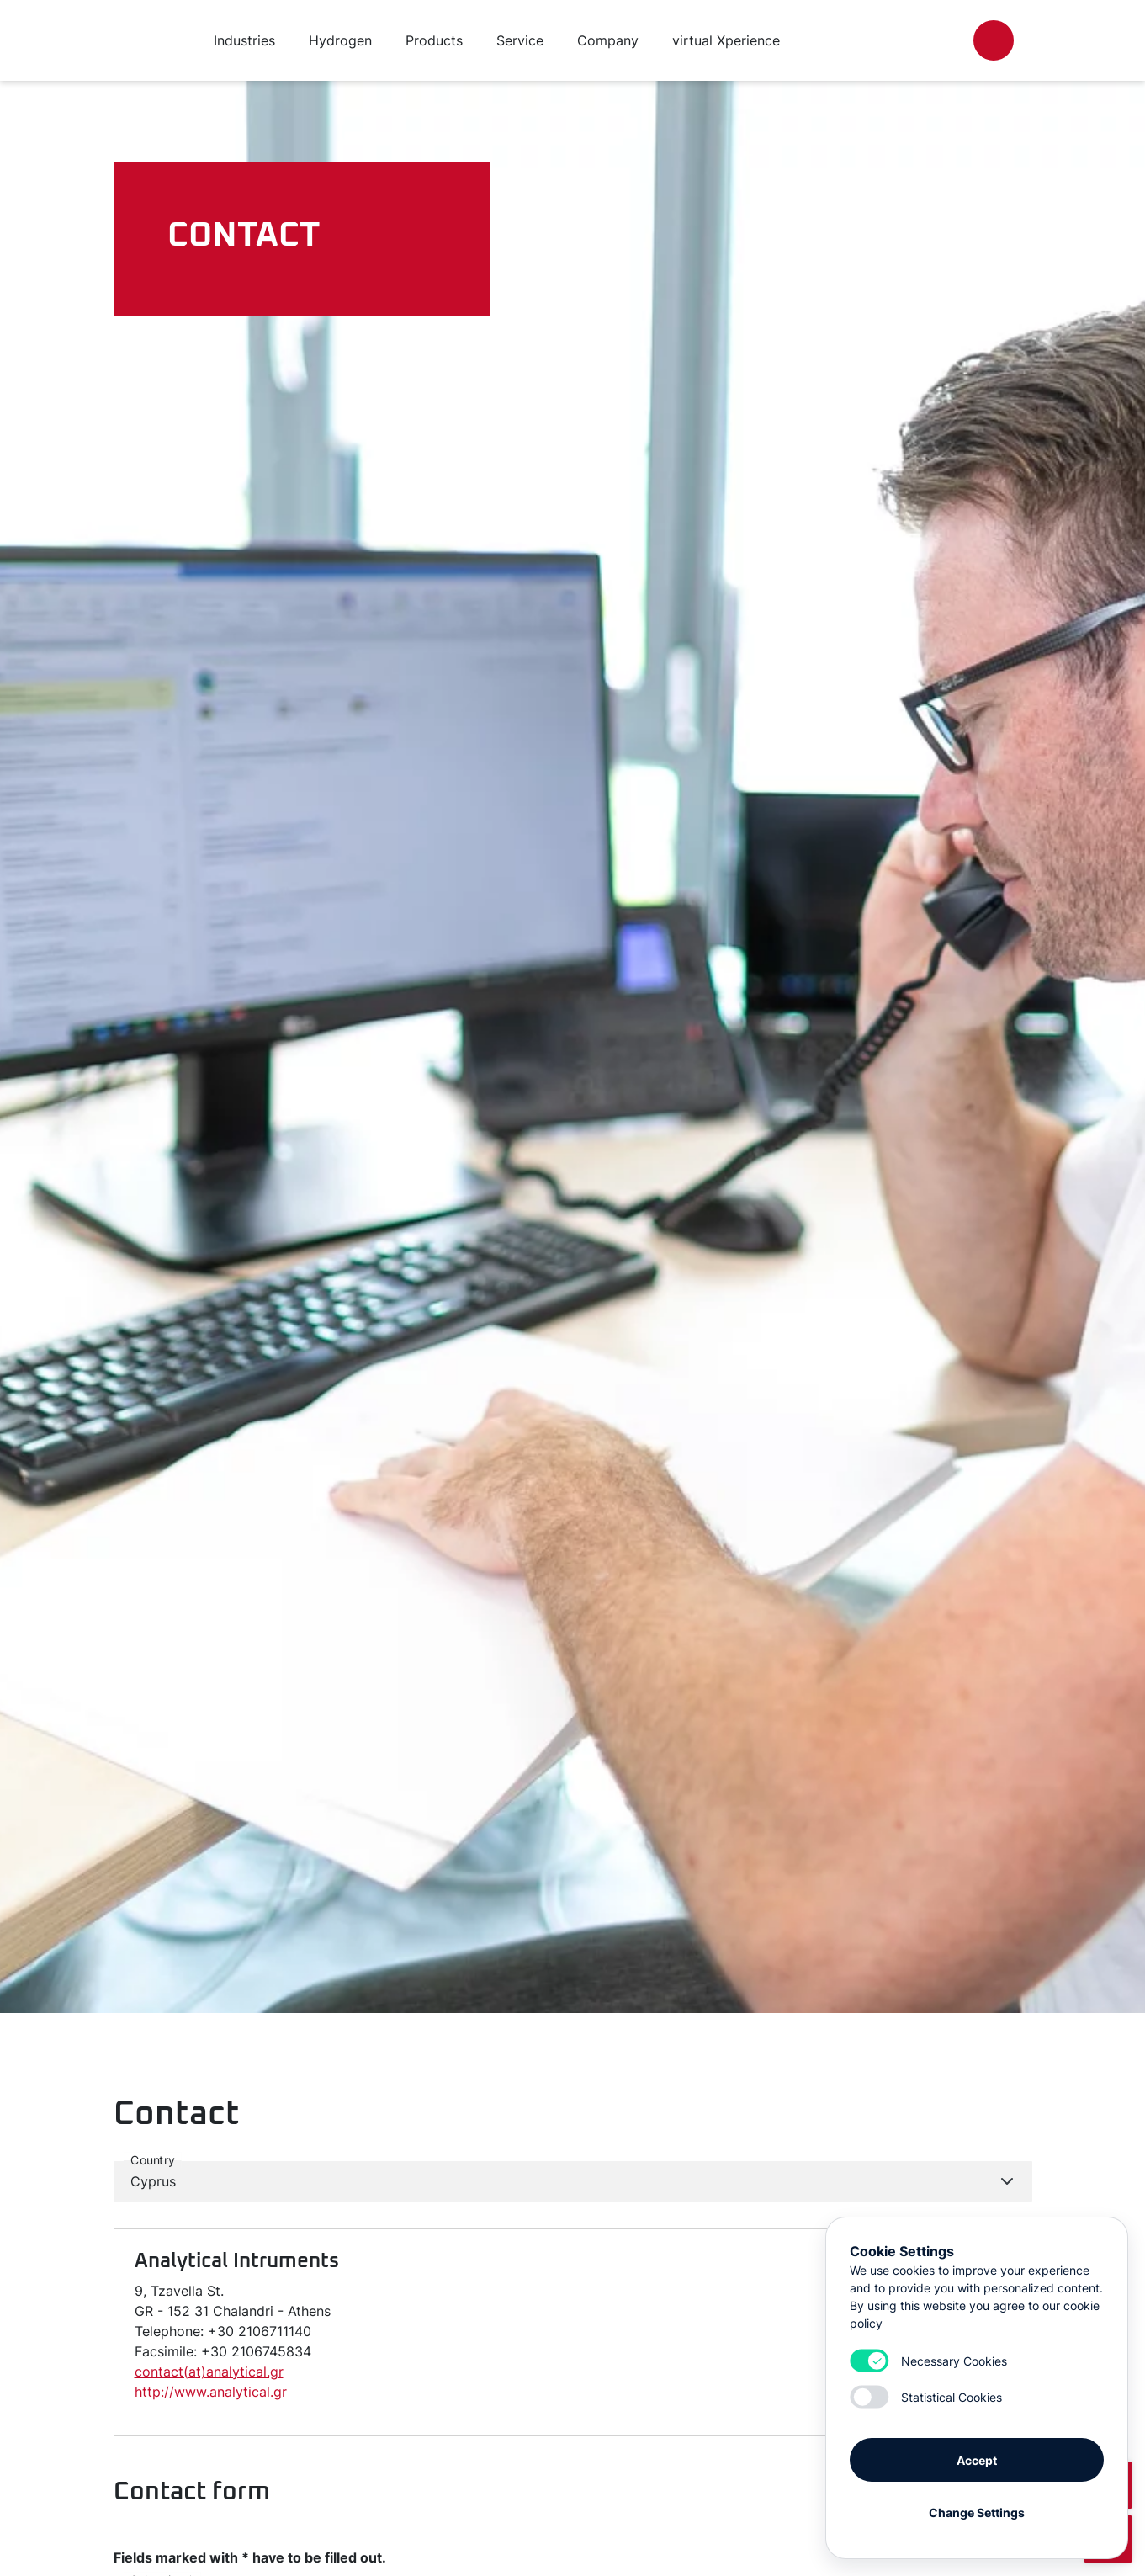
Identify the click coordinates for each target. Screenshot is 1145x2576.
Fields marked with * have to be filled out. (250, 2557)
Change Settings (977, 2511)
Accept (977, 2458)
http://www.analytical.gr (211, 2391)
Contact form (192, 2491)
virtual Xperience (726, 40)
